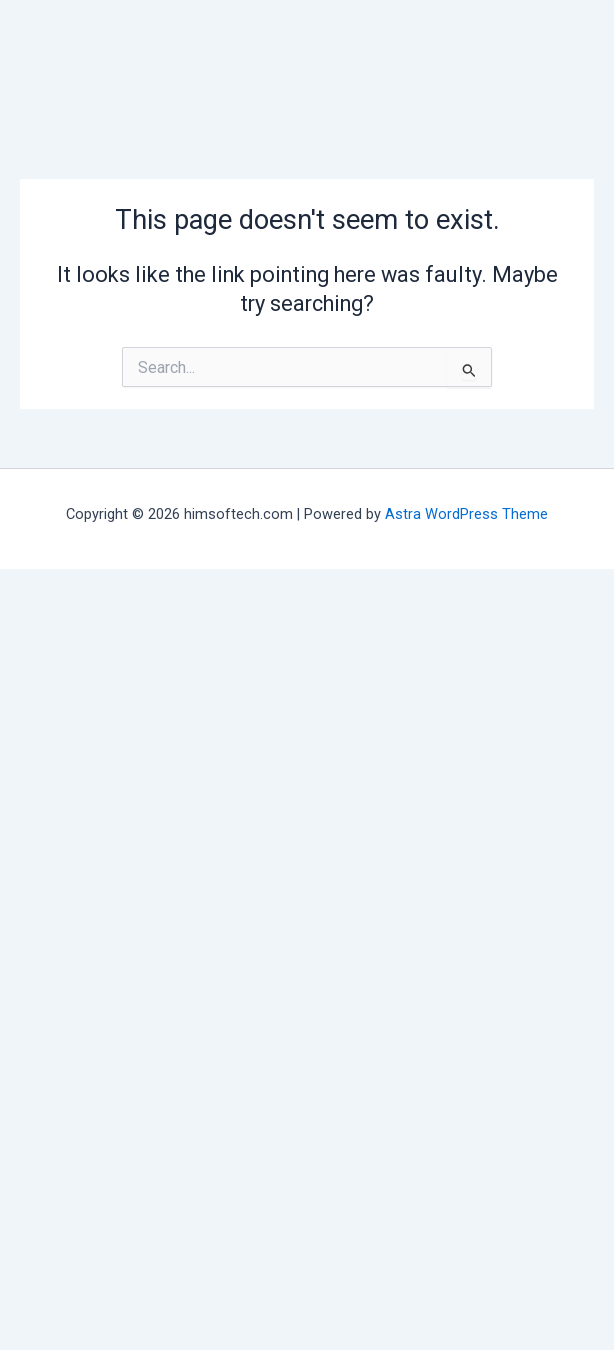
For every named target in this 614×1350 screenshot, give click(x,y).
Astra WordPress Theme (466, 514)
